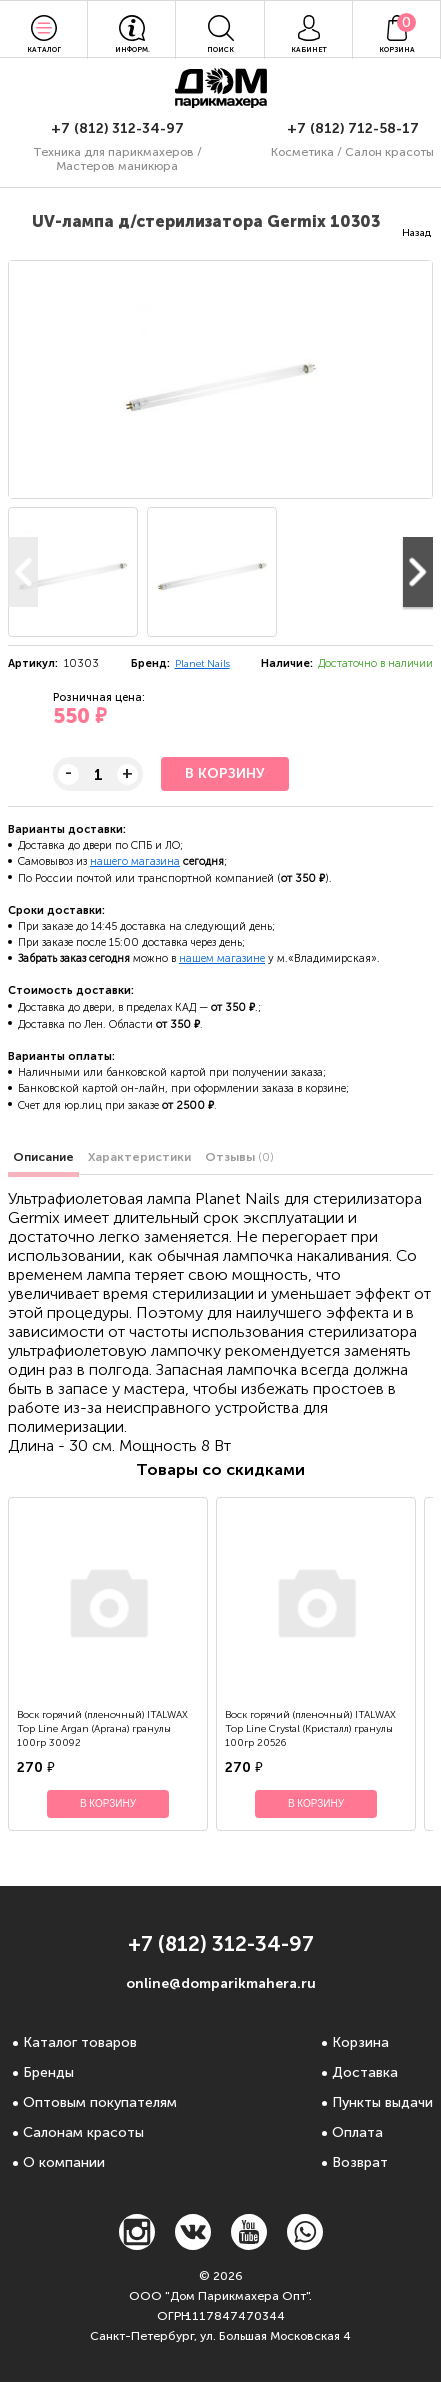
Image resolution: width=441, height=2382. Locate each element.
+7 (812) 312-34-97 (117, 128)
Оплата (357, 2132)
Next (418, 572)
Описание (43, 1157)
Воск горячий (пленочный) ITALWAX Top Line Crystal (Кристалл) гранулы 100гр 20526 (310, 1729)
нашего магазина (135, 861)
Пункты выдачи (382, 2102)
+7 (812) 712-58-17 (353, 128)
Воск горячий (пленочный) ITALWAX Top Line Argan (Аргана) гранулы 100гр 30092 (102, 1729)
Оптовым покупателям (100, 2102)
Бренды (48, 2072)
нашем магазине (222, 958)
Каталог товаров (80, 2042)
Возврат (360, 2162)
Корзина (360, 2042)
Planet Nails (202, 664)
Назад (416, 233)
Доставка (365, 2072)
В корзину (225, 773)
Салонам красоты (83, 2132)
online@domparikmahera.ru (221, 1983)
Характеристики (139, 1157)
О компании (64, 2162)
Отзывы (239, 1157)
